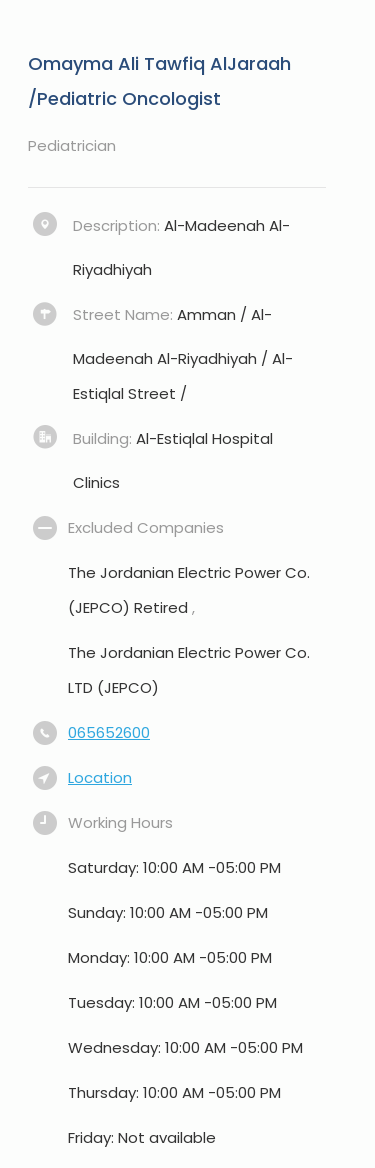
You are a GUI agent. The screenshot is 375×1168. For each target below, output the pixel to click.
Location (100, 777)
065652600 (109, 732)
